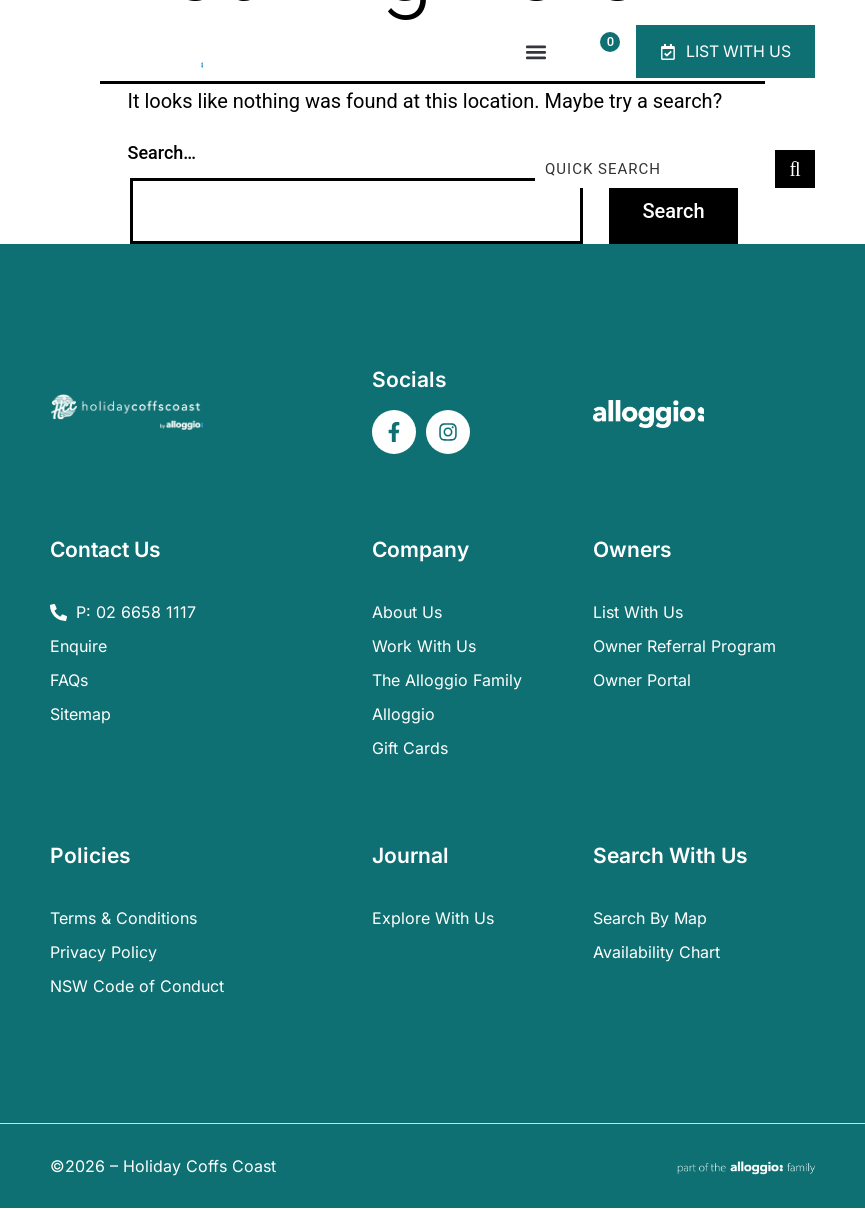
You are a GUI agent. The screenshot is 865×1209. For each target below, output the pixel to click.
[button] (532, 52)
